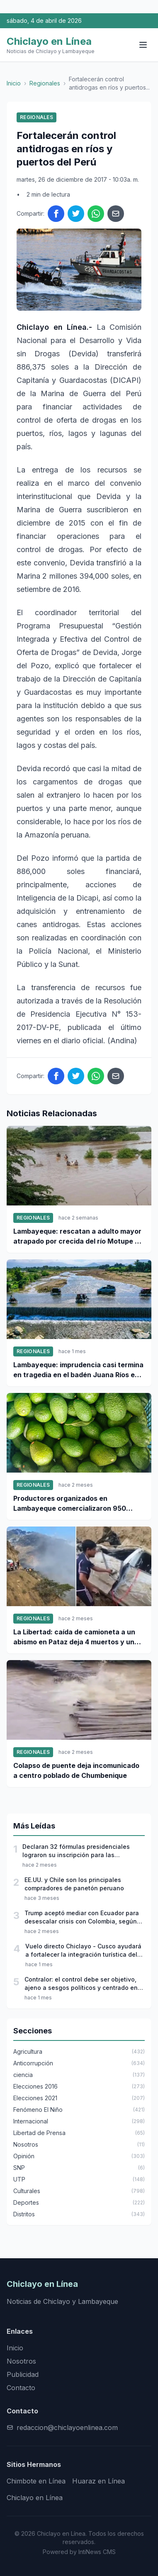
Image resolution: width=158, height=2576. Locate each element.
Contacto (21, 2388)
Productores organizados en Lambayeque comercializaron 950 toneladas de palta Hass (69, 1503)
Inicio (14, 83)
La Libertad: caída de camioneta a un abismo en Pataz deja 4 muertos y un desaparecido (74, 1637)
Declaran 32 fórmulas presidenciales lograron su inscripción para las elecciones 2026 (76, 1851)
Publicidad (23, 2374)
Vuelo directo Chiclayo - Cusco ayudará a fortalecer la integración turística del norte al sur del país (83, 1951)
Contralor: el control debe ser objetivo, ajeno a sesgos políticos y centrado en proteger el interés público (81, 1984)
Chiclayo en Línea (35, 2497)
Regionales (44, 83)
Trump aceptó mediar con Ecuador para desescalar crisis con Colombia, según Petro (81, 1917)
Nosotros (21, 2361)
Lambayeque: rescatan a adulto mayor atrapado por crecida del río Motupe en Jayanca (78, 1236)
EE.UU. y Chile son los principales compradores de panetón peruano (74, 1884)
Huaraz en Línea (98, 2481)
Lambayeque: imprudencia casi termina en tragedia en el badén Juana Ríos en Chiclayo (78, 1370)
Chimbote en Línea (36, 2481)
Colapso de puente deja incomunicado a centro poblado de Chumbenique (76, 1770)
